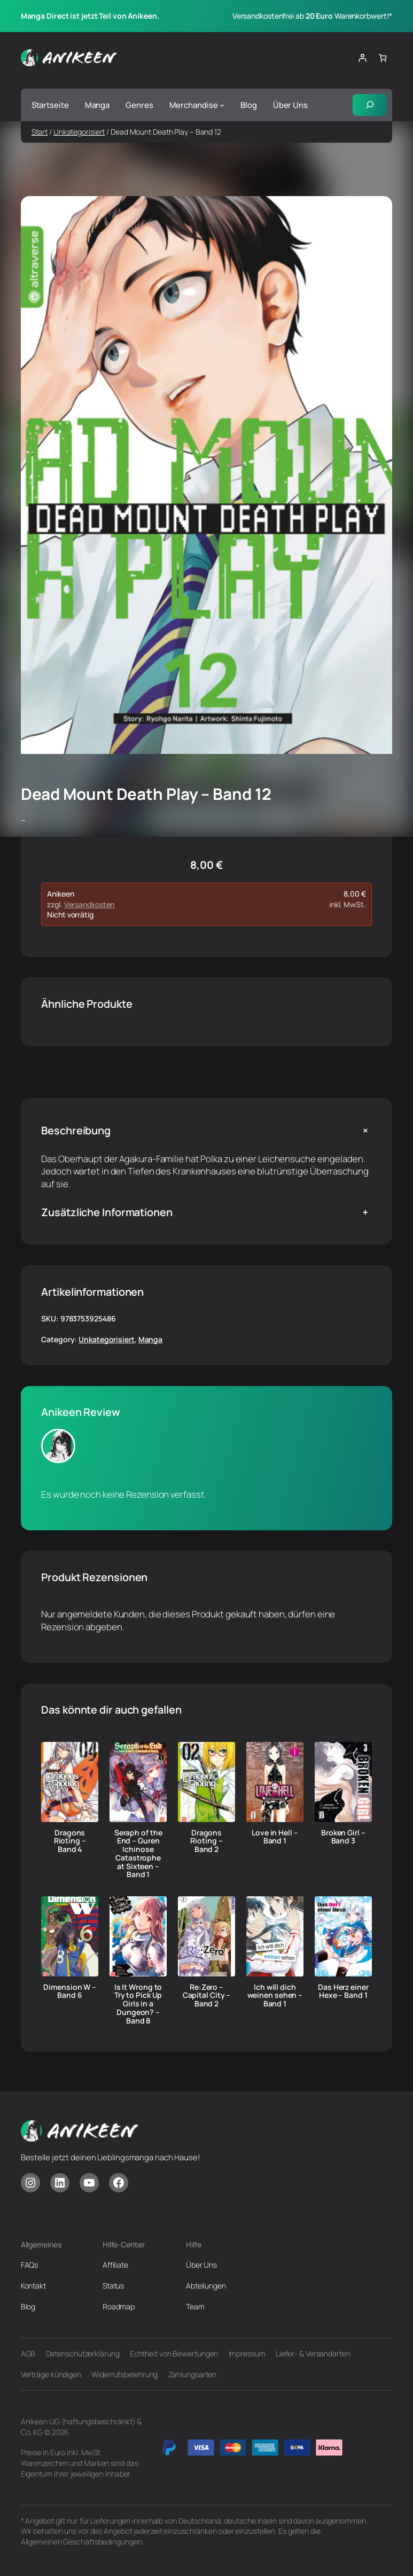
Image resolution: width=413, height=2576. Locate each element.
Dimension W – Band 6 (69, 1991)
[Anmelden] (362, 58)
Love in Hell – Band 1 (275, 1837)
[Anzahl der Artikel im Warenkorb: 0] (382, 58)
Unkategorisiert (79, 132)
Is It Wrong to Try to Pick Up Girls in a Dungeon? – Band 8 (138, 2004)
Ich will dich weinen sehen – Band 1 (275, 1995)
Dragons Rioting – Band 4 (70, 1841)
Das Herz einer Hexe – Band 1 (343, 1991)
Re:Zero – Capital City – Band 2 (207, 1995)
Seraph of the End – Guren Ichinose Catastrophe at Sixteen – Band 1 (138, 1853)
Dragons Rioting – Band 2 (206, 1841)
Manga (150, 1339)
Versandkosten (89, 904)
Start (40, 132)
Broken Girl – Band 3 (343, 1837)
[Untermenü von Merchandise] (222, 105)
